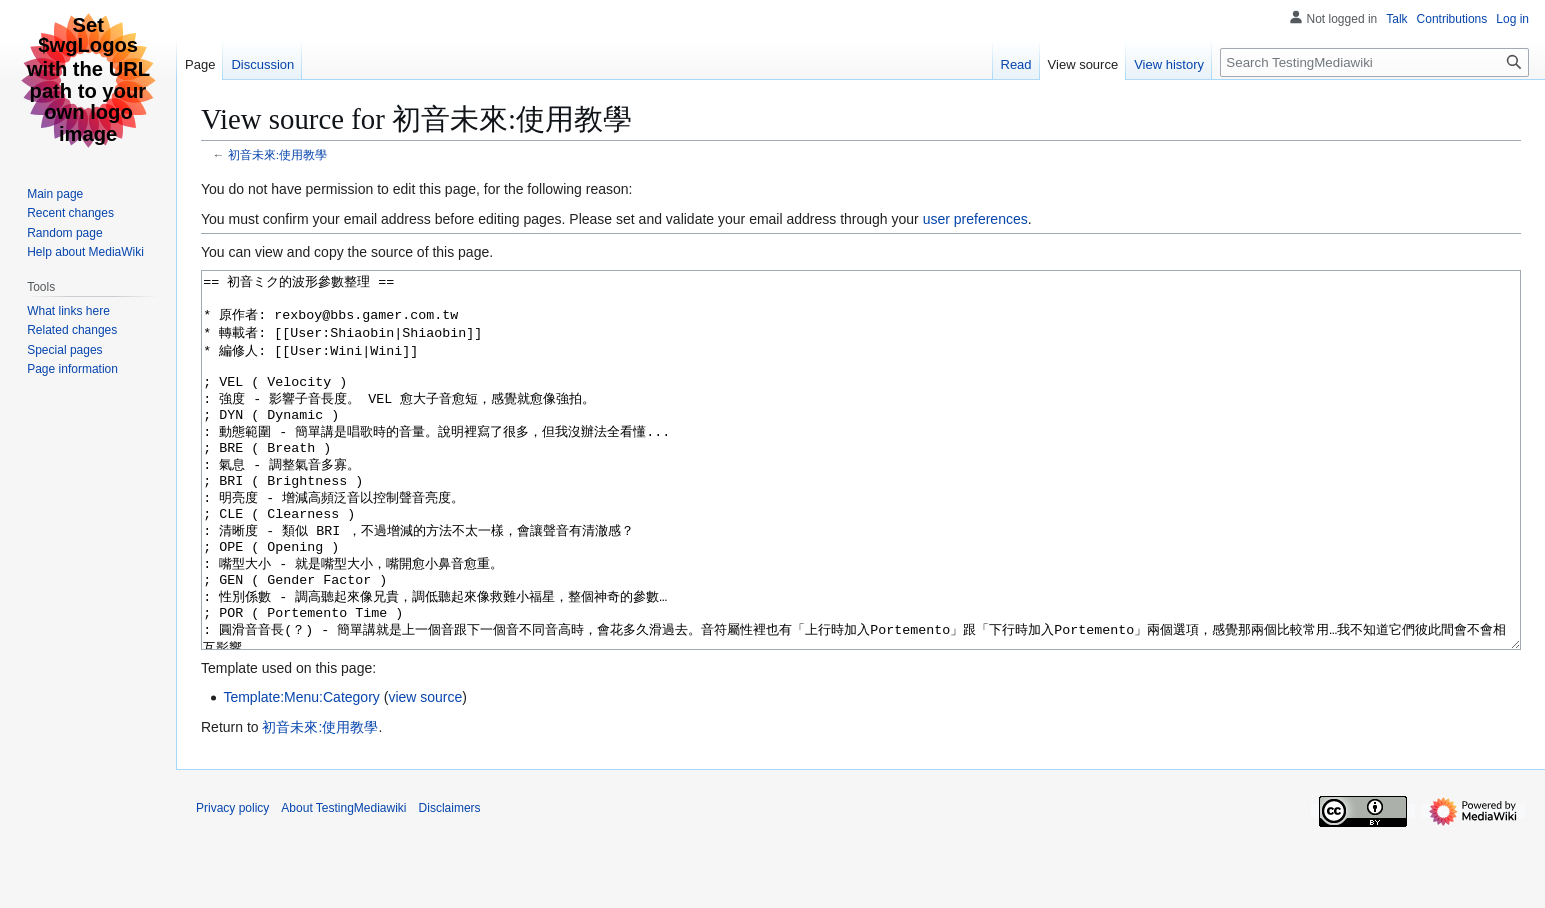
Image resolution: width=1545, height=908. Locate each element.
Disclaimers (450, 883)
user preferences (975, 219)
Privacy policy (232, 883)
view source (425, 772)
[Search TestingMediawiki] (1374, 62)
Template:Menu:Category (301, 772)
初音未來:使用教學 (277, 154)
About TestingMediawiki (343, 883)
